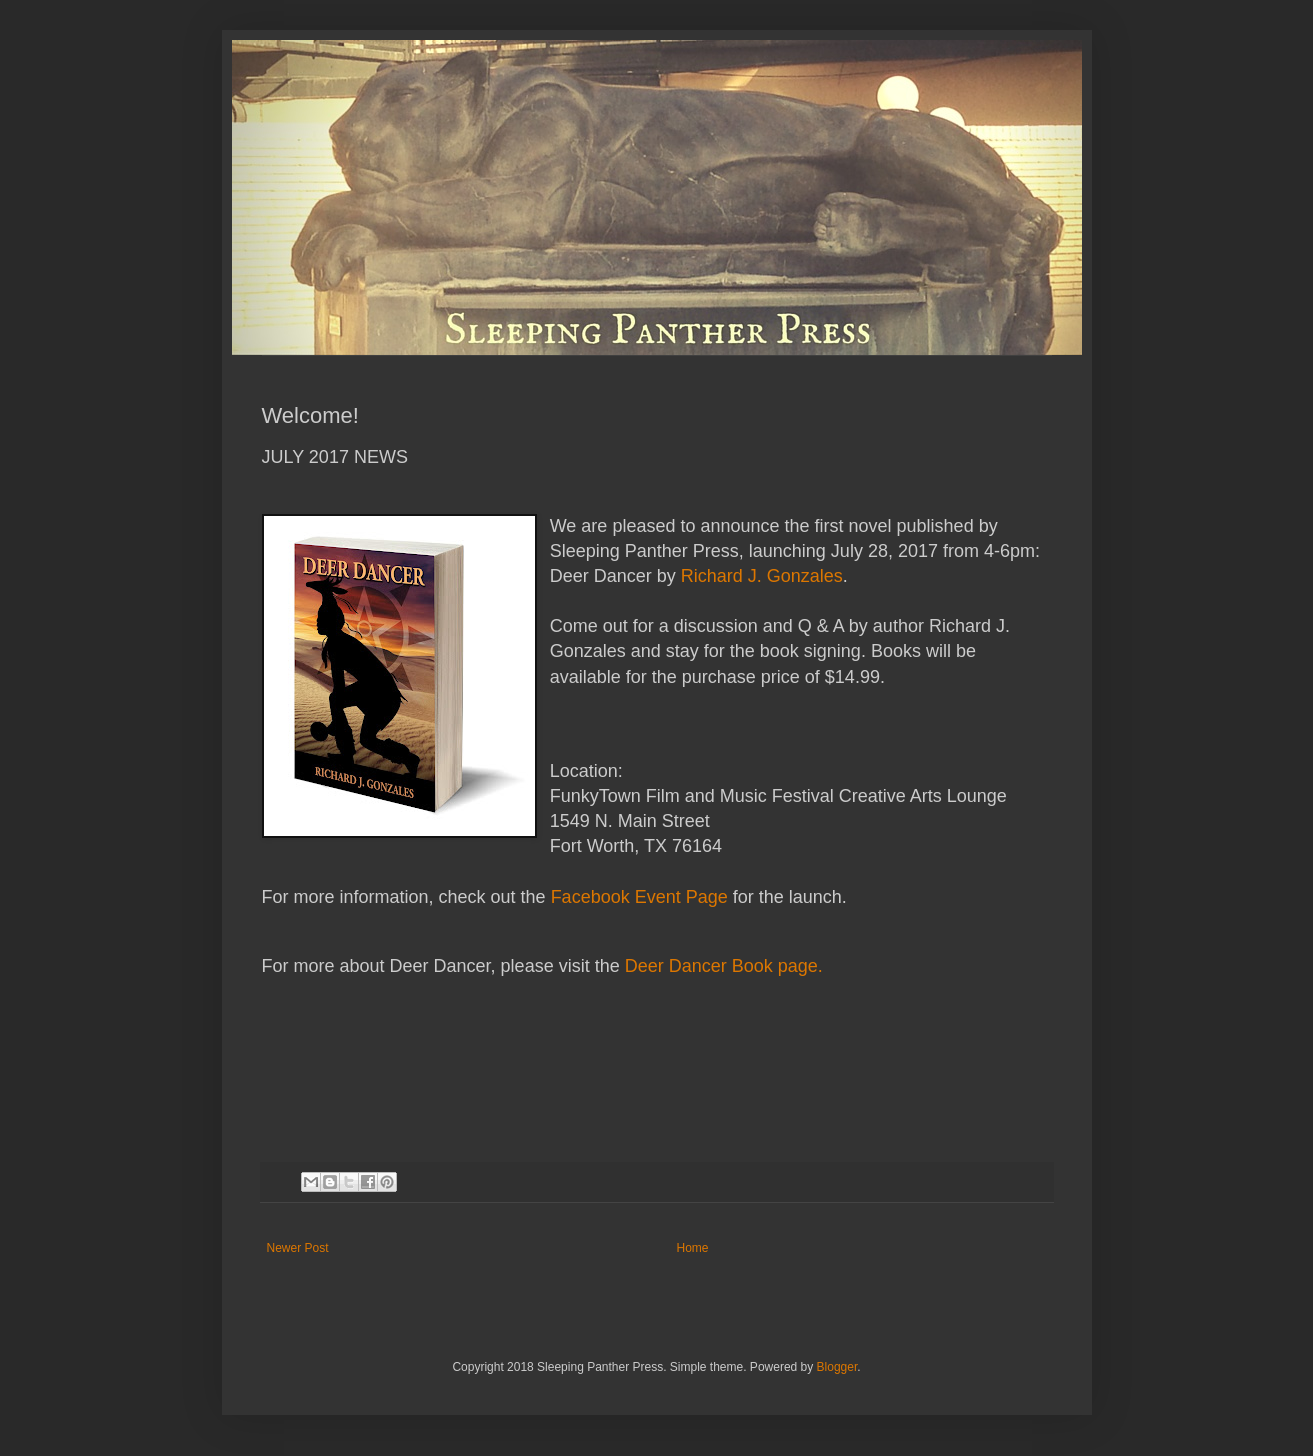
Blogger (837, 1367)
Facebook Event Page (639, 897)
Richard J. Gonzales (762, 576)
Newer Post (298, 1248)
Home (693, 1248)
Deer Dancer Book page (721, 966)
